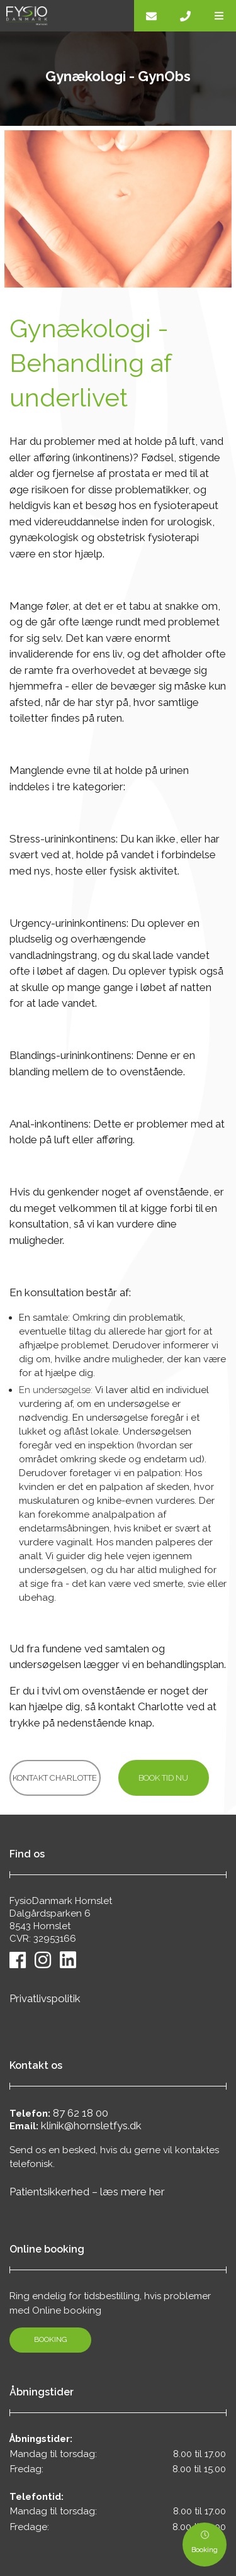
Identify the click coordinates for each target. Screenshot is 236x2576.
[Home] (67, 15)
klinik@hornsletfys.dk (91, 2125)
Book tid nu (163, 1778)
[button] (219, 15)
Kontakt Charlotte (55, 1778)
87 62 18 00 (80, 2113)
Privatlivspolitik (45, 1998)
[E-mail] (151, 15)
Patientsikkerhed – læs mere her (87, 2191)
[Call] (185, 15)
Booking (50, 2339)
